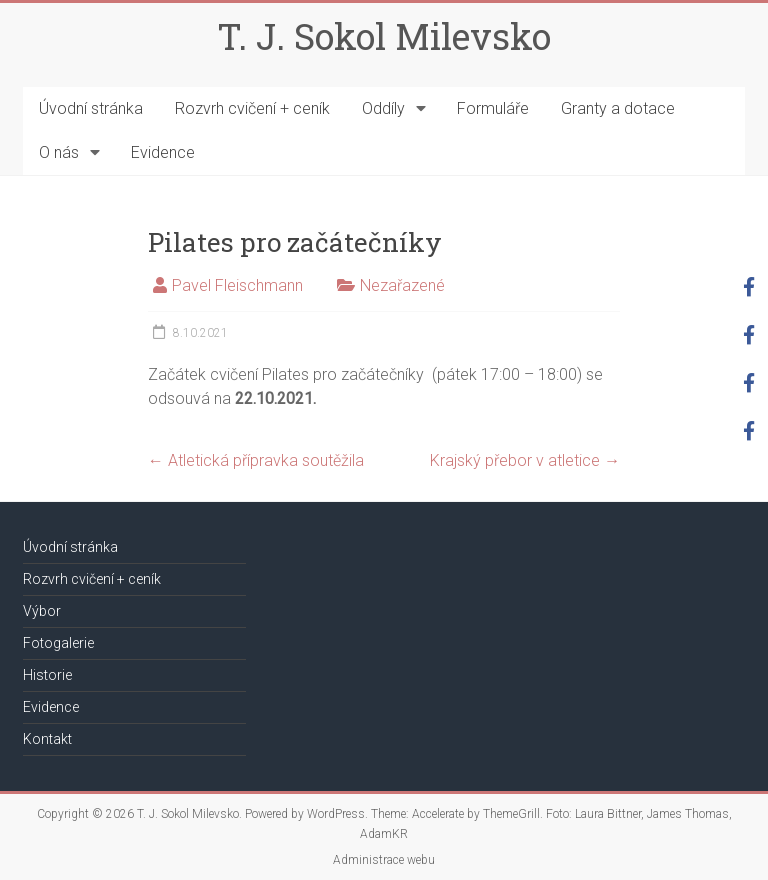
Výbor (42, 611)
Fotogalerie (58, 643)
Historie (47, 675)
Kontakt (47, 739)
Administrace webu (384, 860)
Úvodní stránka (91, 108)
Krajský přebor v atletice (525, 460)
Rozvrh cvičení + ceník (252, 108)
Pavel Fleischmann (237, 285)
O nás (59, 152)
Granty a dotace (618, 108)
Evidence (163, 152)
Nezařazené (402, 285)
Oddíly (383, 108)
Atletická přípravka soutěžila (256, 460)
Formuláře (493, 108)
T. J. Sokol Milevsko (384, 36)
